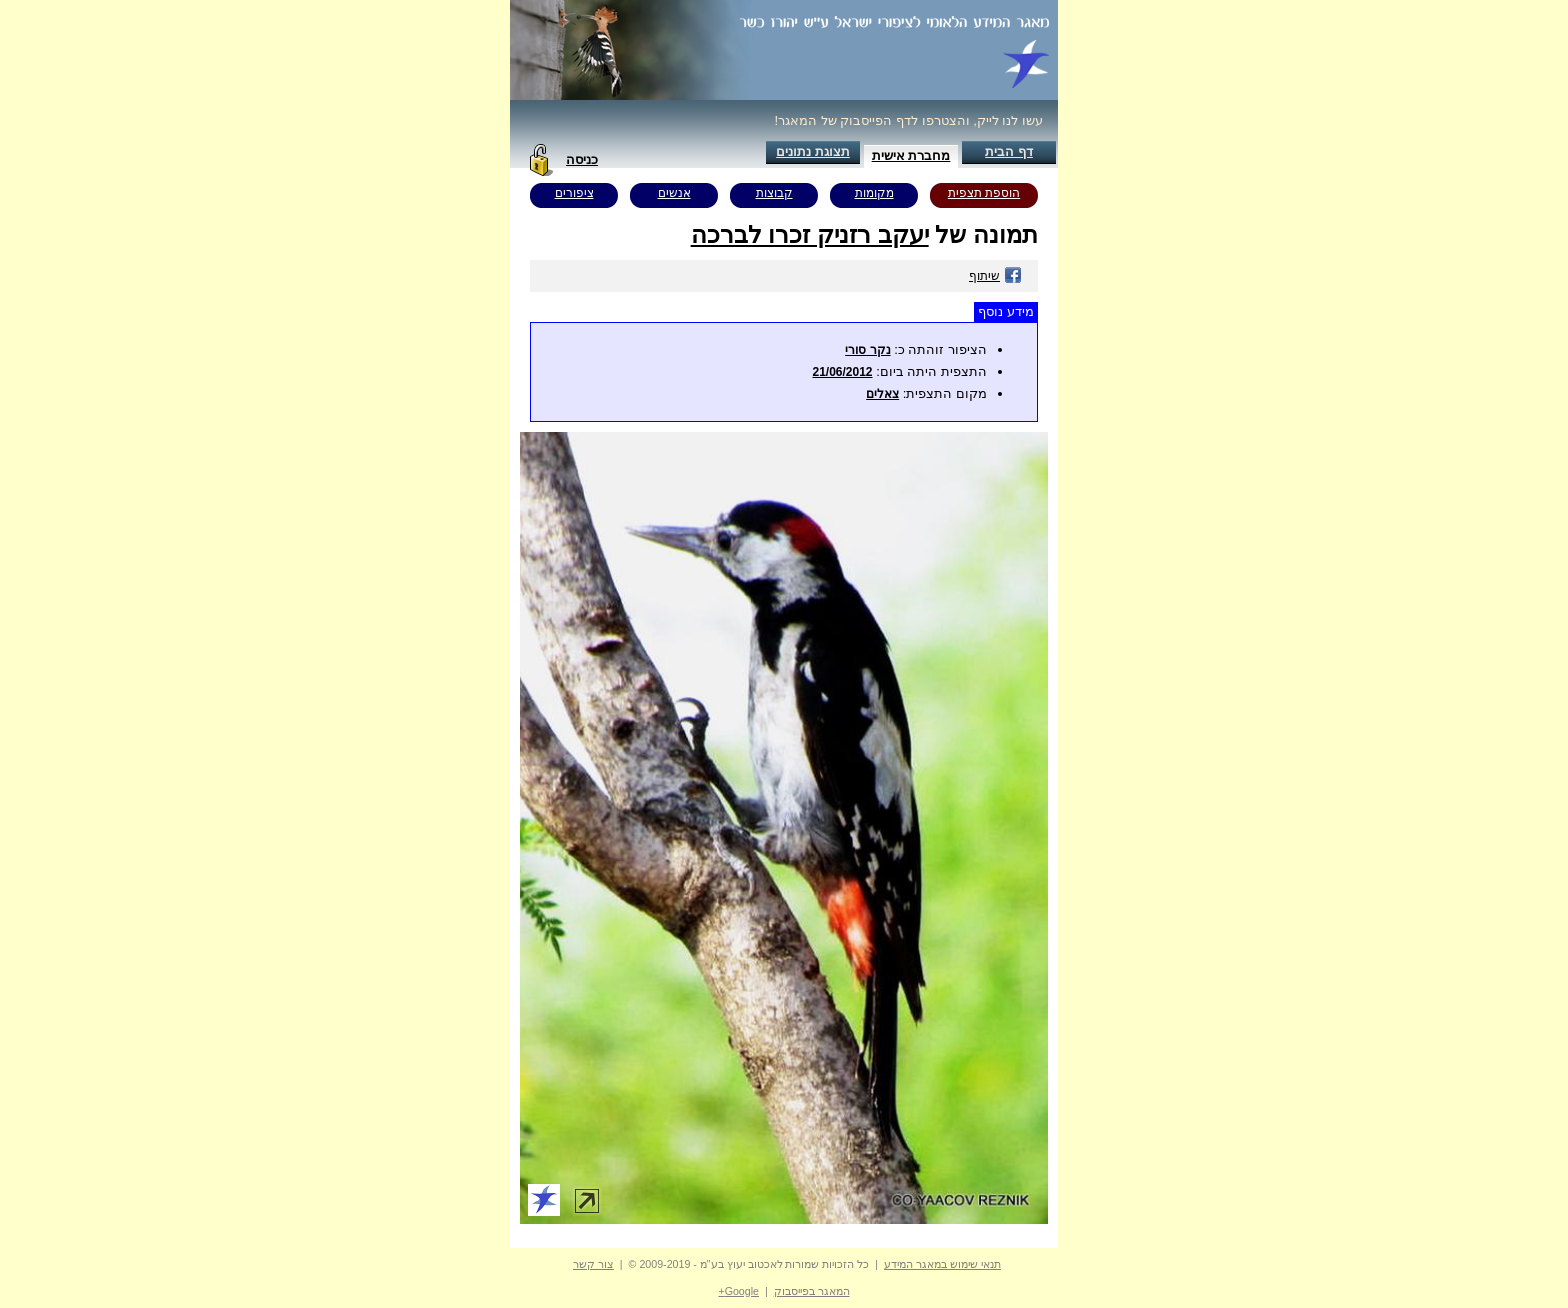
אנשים (674, 193)
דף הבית (1009, 151)
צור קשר (593, 1264)
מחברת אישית (911, 155)
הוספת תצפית (984, 193)
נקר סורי (867, 350)
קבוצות (774, 193)
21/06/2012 (842, 372)
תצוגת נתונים (813, 151)
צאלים (882, 394)
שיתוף (995, 276)
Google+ (738, 1291)
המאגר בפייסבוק (812, 1291)
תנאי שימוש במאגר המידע (942, 1264)
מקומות (874, 193)
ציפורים (574, 193)
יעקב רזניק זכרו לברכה (810, 234)
